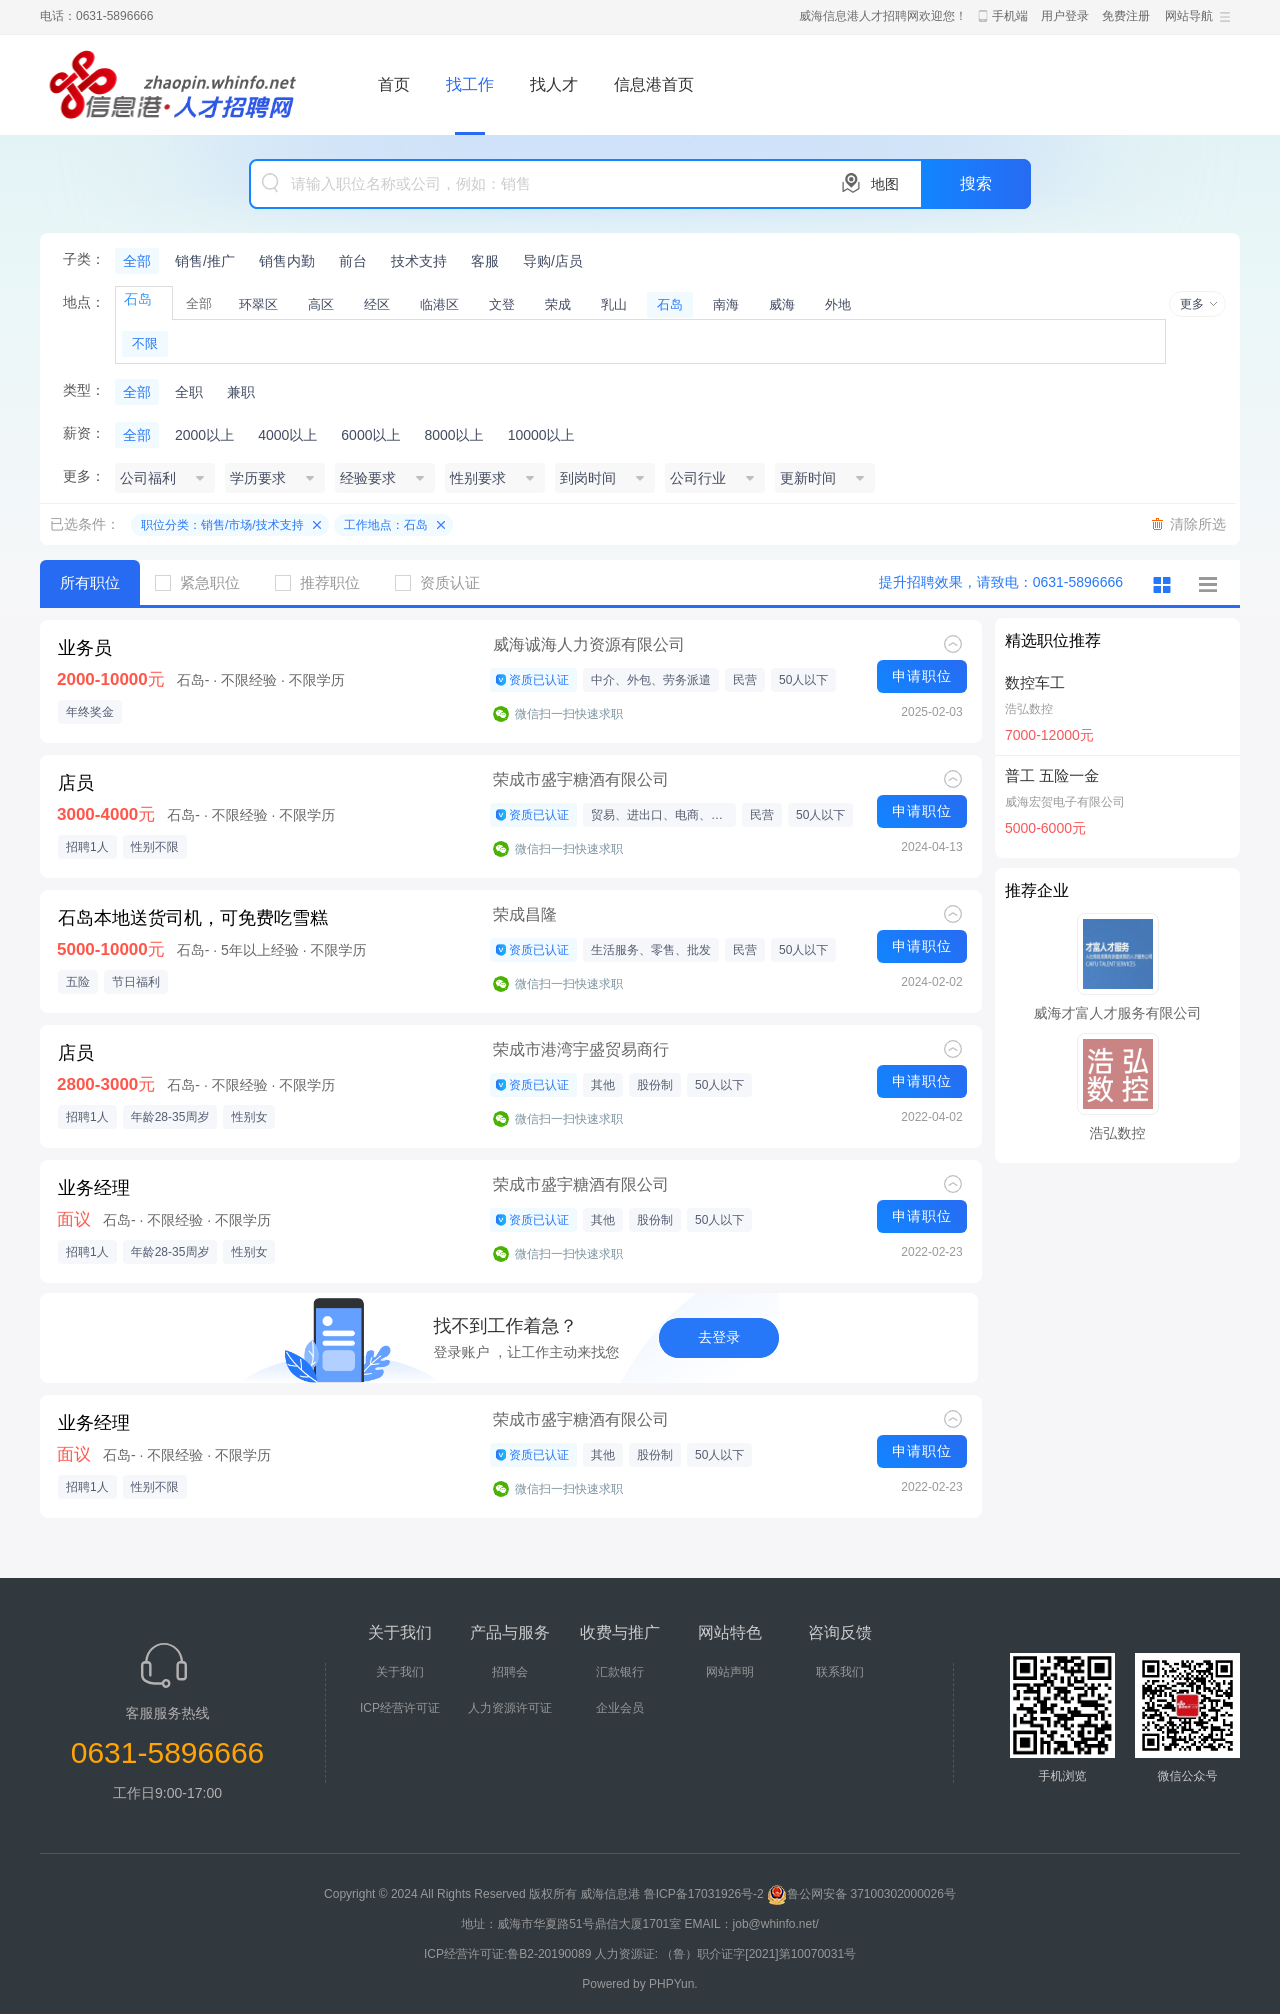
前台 (353, 261)
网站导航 (1189, 16)
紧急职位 (205, 582)
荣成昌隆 (525, 914)
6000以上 (370, 435)
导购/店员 (553, 261)
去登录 (719, 1337)
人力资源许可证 (510, 1708)
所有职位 (90, 582)
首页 (394, 84)
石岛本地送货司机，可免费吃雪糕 (193, 918)
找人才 (554, 84)
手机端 (1010, 16)
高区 (321, 304)
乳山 (614, 304)
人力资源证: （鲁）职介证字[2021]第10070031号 (725, 1954)
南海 (726, 304)
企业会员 (620, 1708)
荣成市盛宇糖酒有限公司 (581, 779)
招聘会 (510, 1672)
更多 (1192, 304)
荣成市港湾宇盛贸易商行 (581, 1049)
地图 (885, 184)
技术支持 (419, 261)
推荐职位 (325, 582)
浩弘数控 (1029, 709)
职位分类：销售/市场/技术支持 (222, 525)
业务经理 (94, 1188)
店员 (76, 783)
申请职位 (922, 676)
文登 (502, 304)
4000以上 (287, 435)
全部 (137, 261)
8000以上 (453, 435)
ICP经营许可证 (400, 1708)
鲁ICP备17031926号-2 (704, 1894)
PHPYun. (673, 1984)
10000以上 (541, 435)
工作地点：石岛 (386, 525)
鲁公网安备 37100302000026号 (861, 1894)
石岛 (670, 304)
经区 (377, 304)
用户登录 (1065, 16)
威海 (782, 304)
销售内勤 (287, 261)
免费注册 (1126, 16)
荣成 (558, 304)
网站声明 (730, 1672)
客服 (485, 261)
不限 (145, 343)
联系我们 (840, 1672)
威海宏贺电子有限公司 (1065, 802)
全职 (189, 392)
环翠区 (258, 304)
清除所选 (1198, 524)
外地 (838, 304)
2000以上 (204, 435)
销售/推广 (205, 261)
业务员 (85, 648)
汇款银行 (620, 1672)
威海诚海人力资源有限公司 (589, 644)
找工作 (470, 84)
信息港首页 (654, 84)
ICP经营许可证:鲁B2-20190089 (509, 1954)
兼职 (241, 392)
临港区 (439, 304)
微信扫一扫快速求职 (569, 714)
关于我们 (400, 1672)
